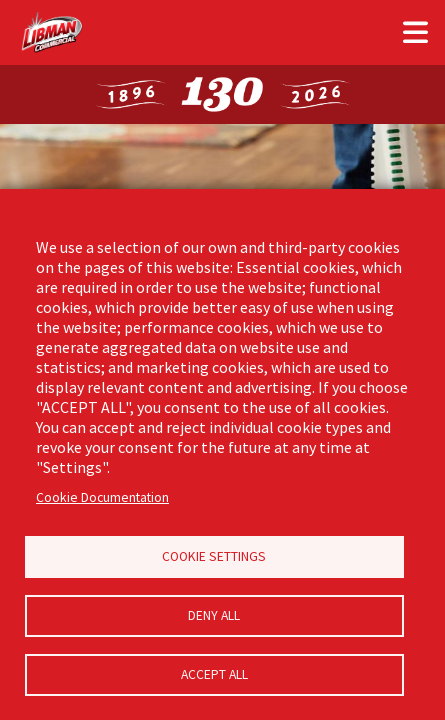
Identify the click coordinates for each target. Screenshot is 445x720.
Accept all (214, 674)
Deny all (214, 615)
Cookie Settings (214, 556)
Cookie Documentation (102, 497)
